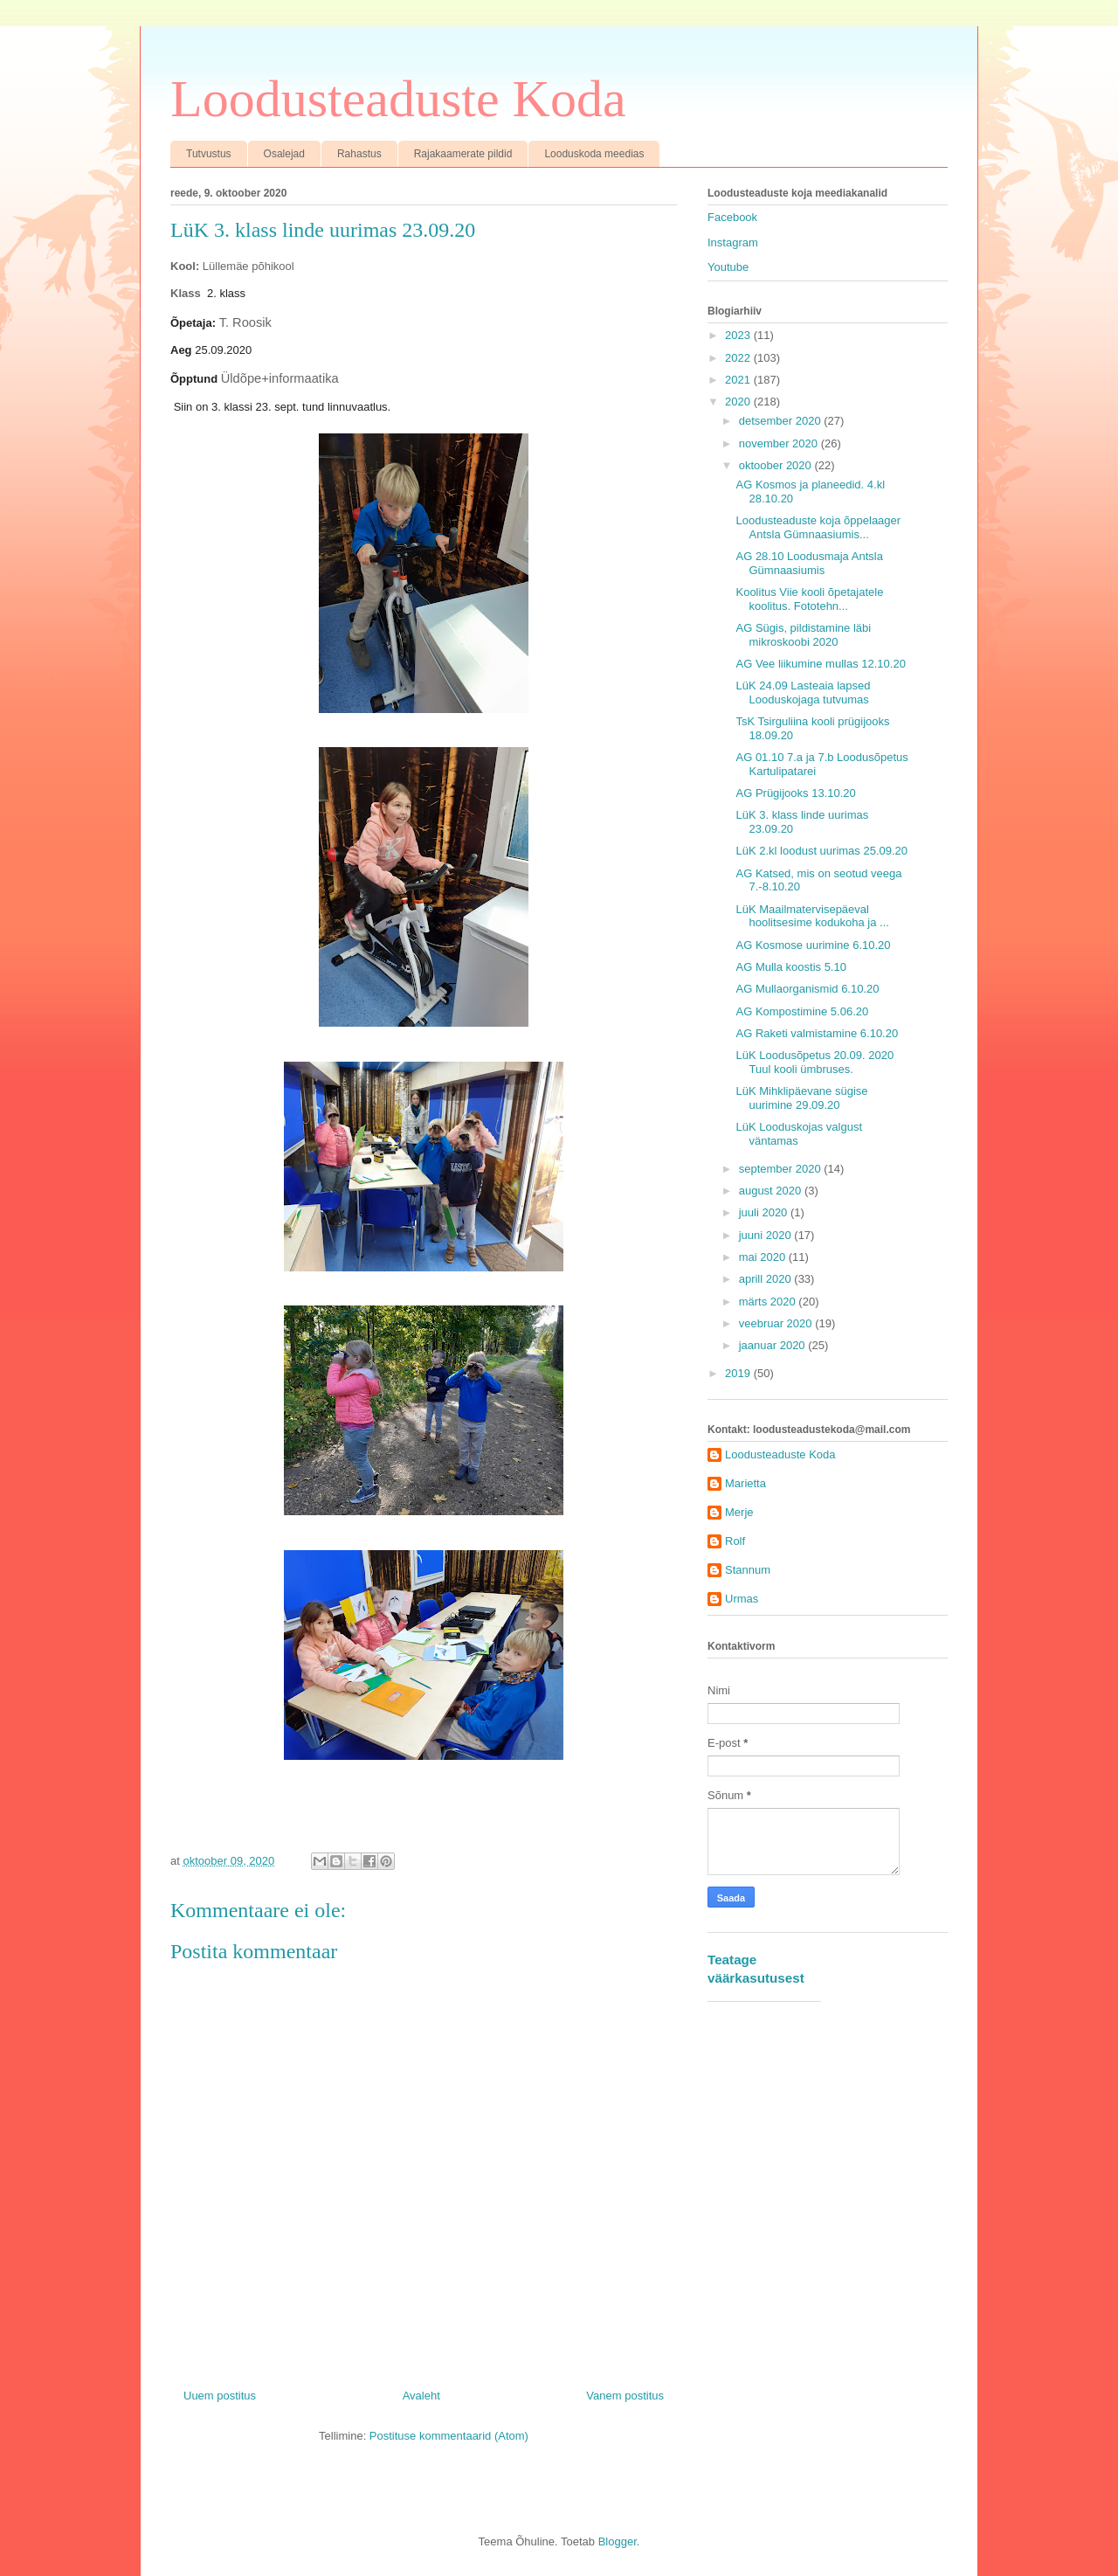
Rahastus (359, 154)
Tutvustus (208, 154)
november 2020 (780, 443)
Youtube (728, 267)
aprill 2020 (767, 1278)
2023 (739, 335)
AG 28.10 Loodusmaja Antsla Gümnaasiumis (808, 563)
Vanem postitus (625, 2395)
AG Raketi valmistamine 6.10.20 (816, 1033)
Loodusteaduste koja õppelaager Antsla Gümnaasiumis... (818, 527)
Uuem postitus (219, 2395)
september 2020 (782, 1168)
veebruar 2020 (777, 1323)
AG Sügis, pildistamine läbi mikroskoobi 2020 (803, 634)
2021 (739, 379)
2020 (739, 401)
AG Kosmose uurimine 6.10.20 (812, 945)
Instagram (732, 242)
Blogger (617, 2541)
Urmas (741, 1598)
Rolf (735, 1541)
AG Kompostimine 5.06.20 (801, 1011)
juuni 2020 (767, 1235)
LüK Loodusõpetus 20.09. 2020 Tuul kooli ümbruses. (814, 1062)
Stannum (747, 1569)
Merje (739, 1512)
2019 (739, 1373)
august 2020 (771, 1190)
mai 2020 (764, 1257)
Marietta (745, 1483)
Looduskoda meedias (594, 154)
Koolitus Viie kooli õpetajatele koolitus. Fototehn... (809, 599)
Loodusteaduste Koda (398, 99)
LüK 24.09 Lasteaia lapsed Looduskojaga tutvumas (802, 692)
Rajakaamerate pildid (463, 154)
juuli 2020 (764, 1212)
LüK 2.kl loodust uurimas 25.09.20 (821, 850)
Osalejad (284, 154)
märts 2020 (769, 1301)
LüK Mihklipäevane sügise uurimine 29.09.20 (801, 1097)
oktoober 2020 (777, 465)
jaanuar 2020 (774, 1345)
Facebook (732, 217)
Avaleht (421, 2395)
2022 (739, 357)
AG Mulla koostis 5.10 (790, 966)
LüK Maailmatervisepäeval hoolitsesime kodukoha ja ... (811, 916)
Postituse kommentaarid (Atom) (448, 2435)
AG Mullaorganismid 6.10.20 (807, 988)
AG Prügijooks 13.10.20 (795, 793)
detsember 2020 (782, 420)
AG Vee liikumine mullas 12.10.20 (820, 663)
